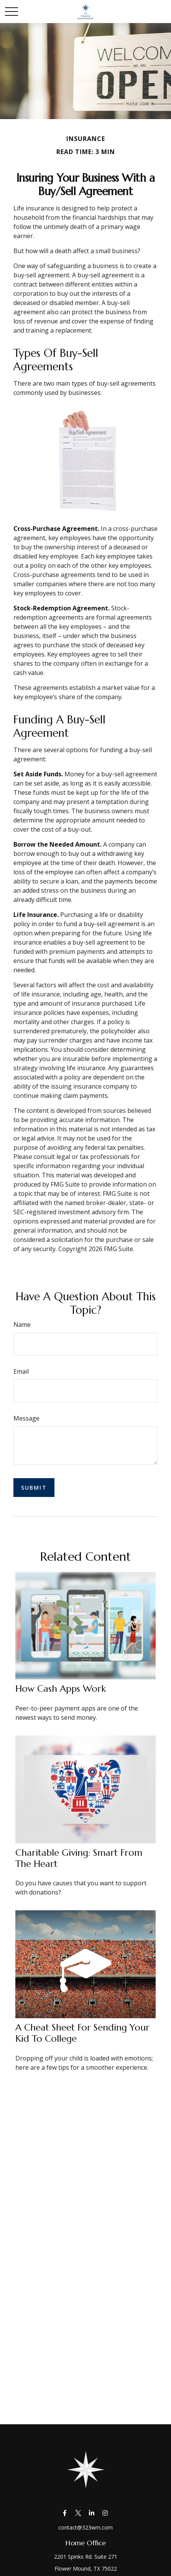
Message (26, 1418)
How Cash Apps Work (60, 1688)
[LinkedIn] (91, 2513)
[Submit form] (33, 1487)
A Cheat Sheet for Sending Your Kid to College (82, 2033)
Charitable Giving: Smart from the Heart (78, 1858)
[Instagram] (105, 2513)
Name (22, 1324)
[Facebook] (64, 2513)
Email (21, 1371)
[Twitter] (78, 2513)
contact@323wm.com (85, 2527)
